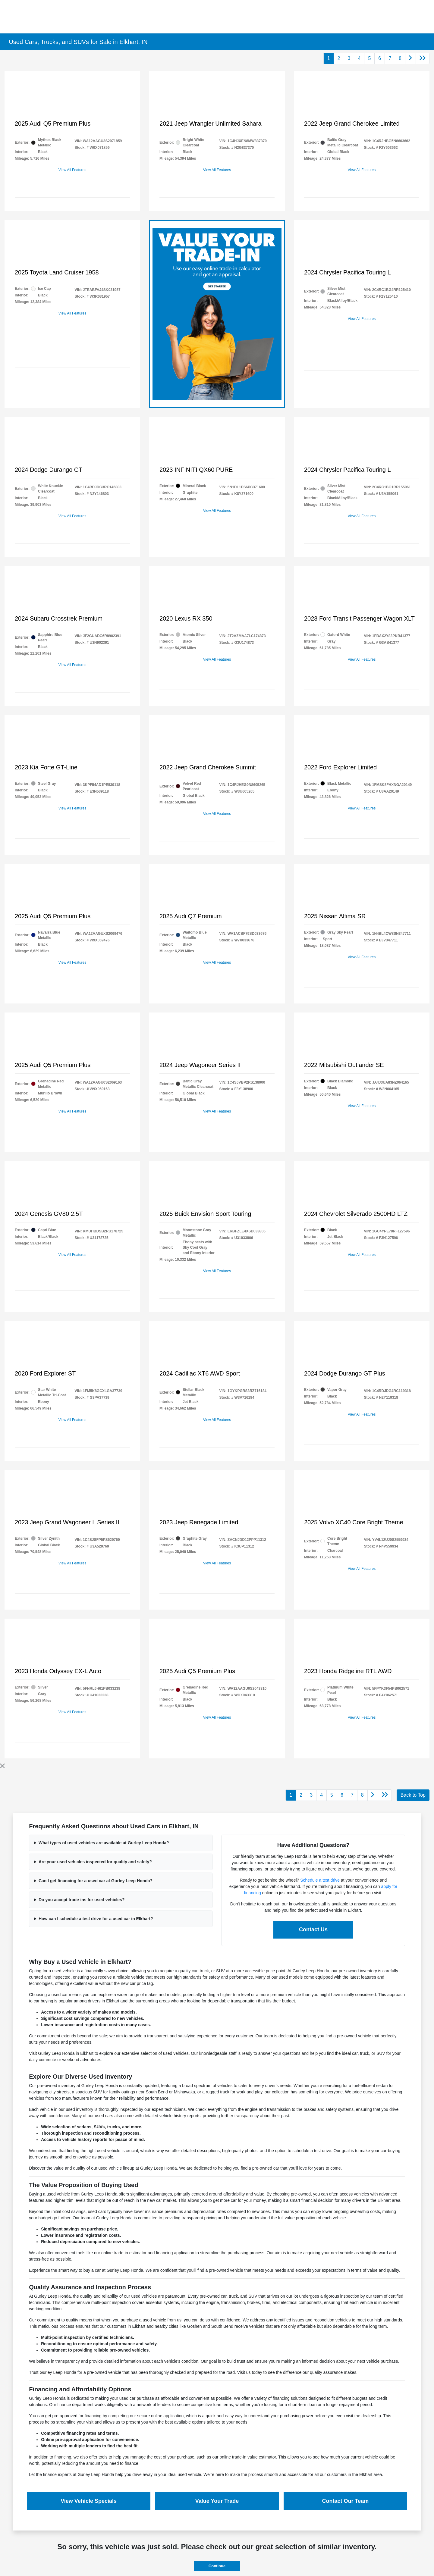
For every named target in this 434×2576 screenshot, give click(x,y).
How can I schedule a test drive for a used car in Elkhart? (96, 1918)
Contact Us (313, 1930)
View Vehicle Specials (89, 2501)
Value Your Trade (217, 2501)
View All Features (72, 170)
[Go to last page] (422, 58)
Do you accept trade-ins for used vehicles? (82, 1899)
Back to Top (413, 1795)
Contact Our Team (345, 2501)
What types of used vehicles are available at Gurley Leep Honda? (104, 1842)
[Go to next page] (410, 58)
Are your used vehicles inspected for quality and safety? (95, 1861)
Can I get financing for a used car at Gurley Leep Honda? (96, 1880)
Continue (217, 2566)
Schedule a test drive (320, 1880)
